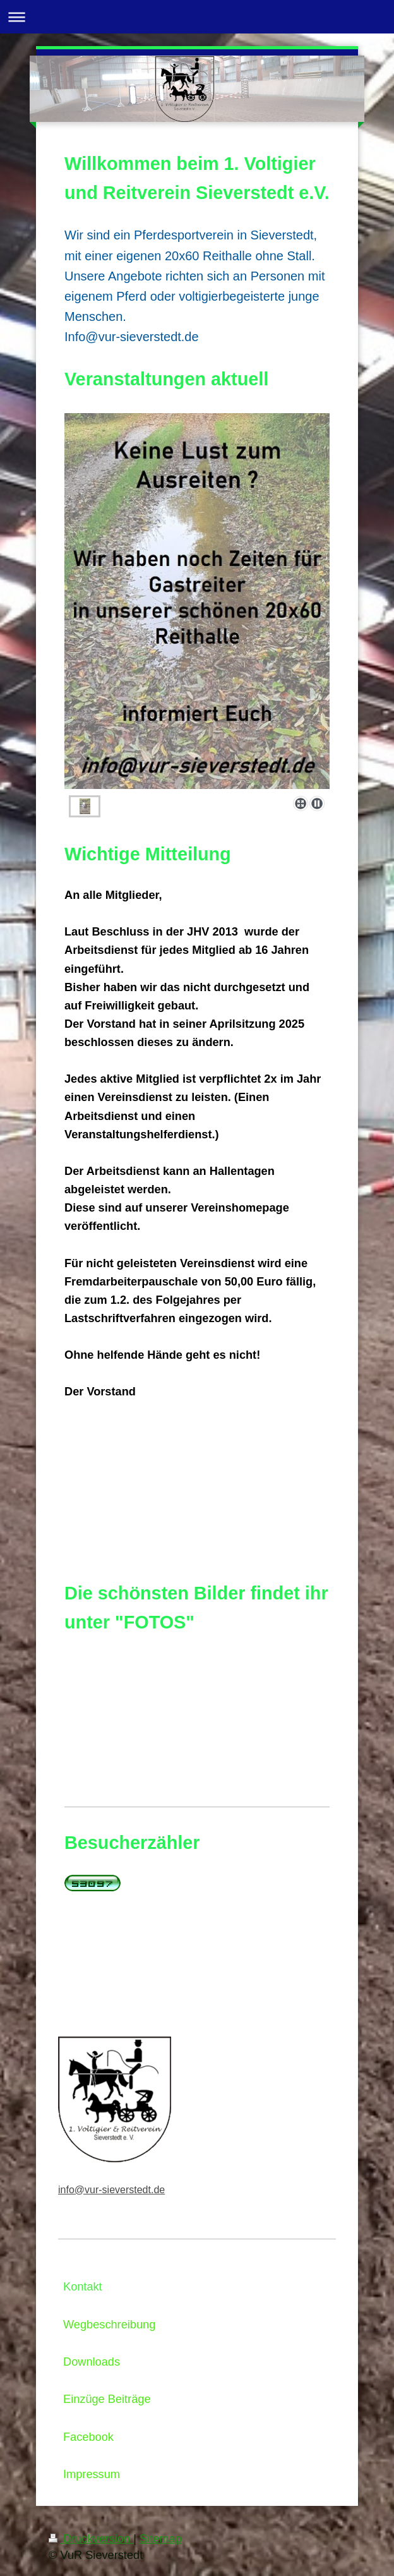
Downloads (91, 2362)
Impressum (91, 2474)
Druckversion (91, 2538)
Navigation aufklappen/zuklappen (197, 16)
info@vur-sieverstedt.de (111, 2189)
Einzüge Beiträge (107, 2399)
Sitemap (161, 2538)
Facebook (88, 2437)
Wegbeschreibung (109, 2324)
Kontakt (82, 2286)
